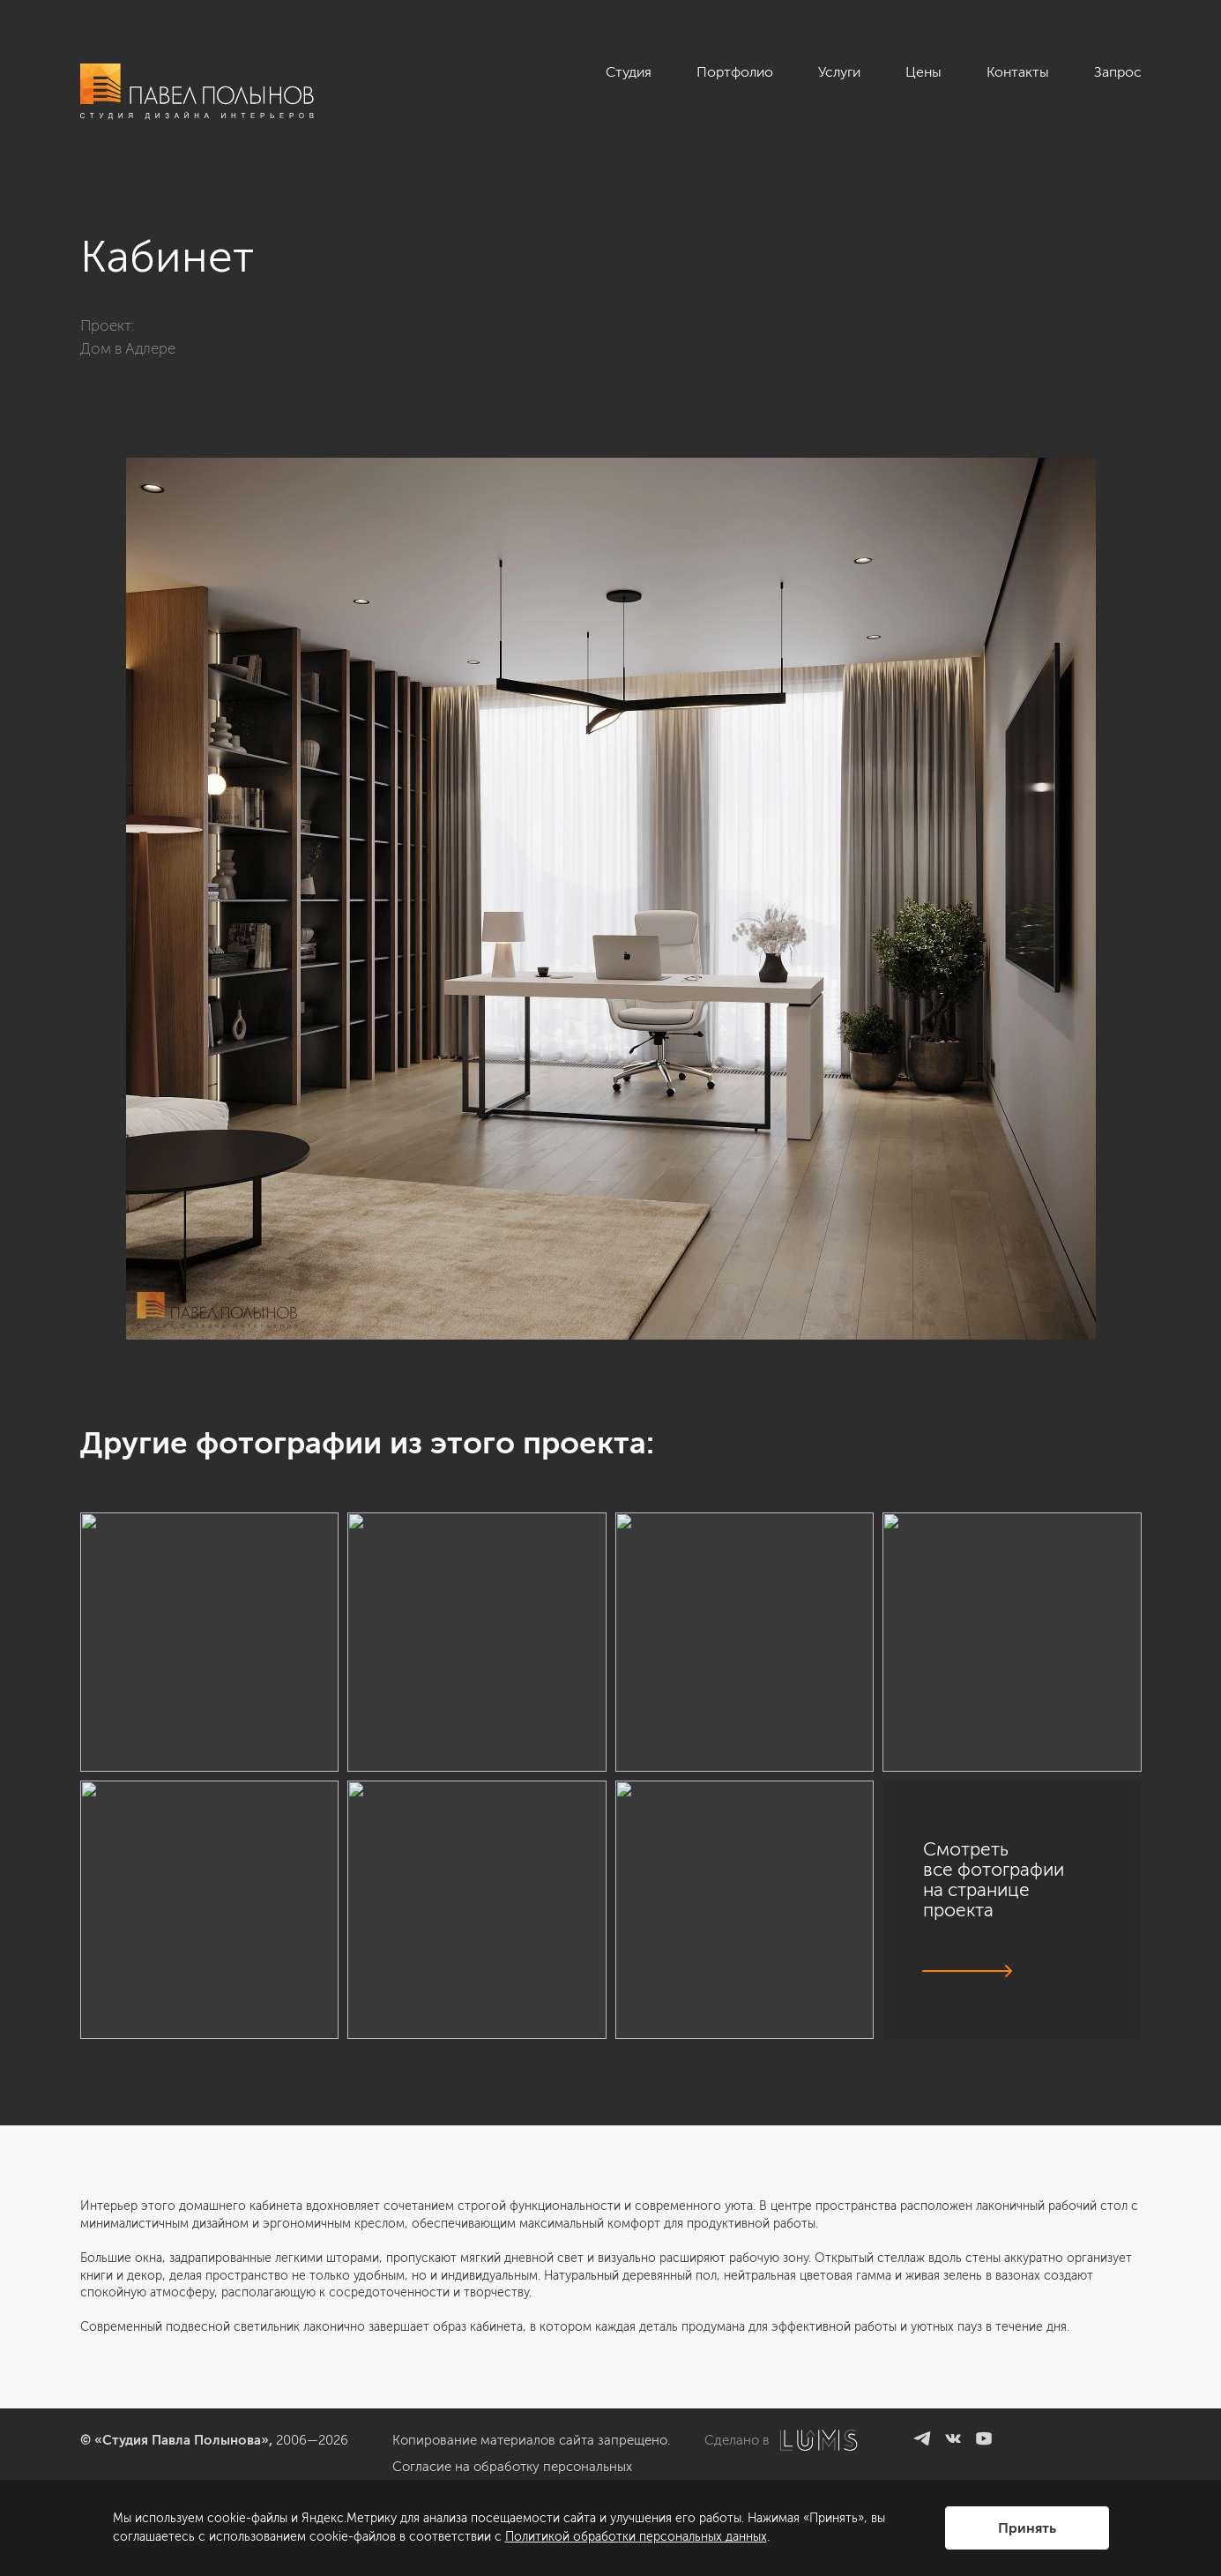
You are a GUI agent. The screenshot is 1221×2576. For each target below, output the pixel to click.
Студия (628, 71)
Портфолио (734, 71)
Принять (1027, 2528)
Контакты (1017, 71)
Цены (923, 71)
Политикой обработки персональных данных (636, 2536)
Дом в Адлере (127, 348)
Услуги (839, 71)
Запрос (1118, 71)
